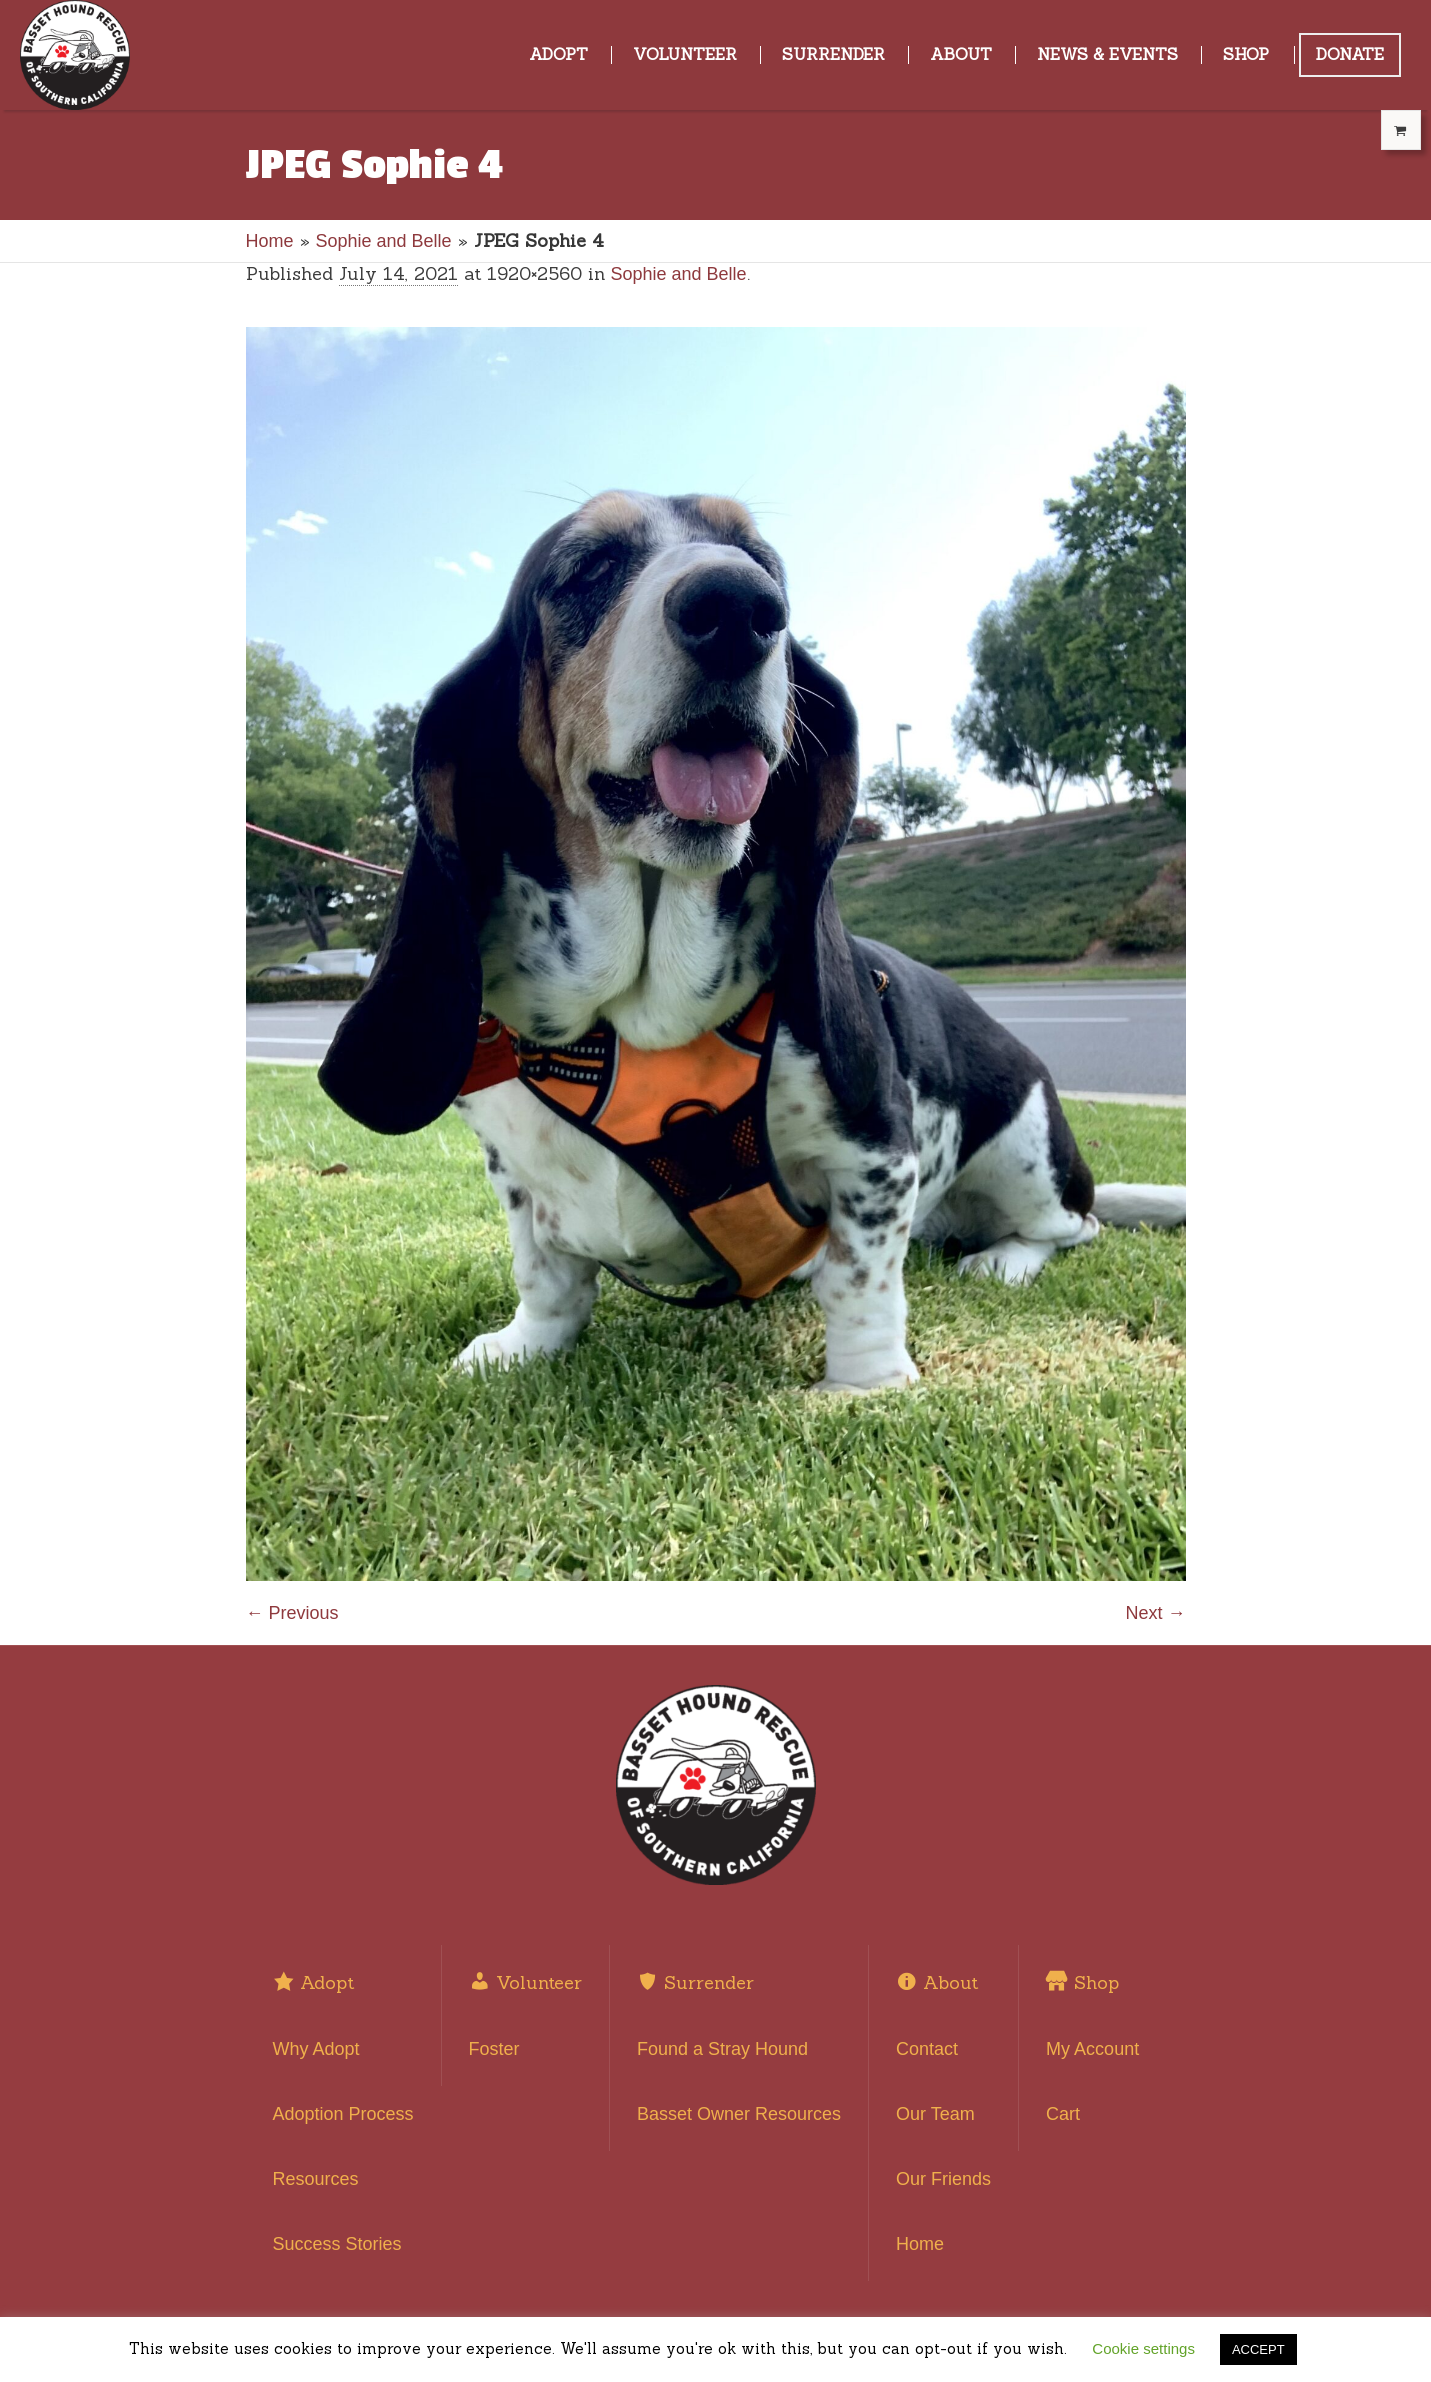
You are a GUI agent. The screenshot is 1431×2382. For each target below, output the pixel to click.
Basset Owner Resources (739, 2114)
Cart (1063, 2114)
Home (270, 241)
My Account (1092, 2049)
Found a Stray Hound (722, 2049)
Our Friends (943, 2179)
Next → (1155, 1613)
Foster (494, 2049)
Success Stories (337, 2244)
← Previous (292, 1613)
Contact (927, 2049)
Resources (316, 2179)
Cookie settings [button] (1143, 2348)
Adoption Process (343, 2114)
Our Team (935, 2114)
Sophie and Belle (384, 241)
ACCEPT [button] (1258, 2349)
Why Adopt (316, 2049)
